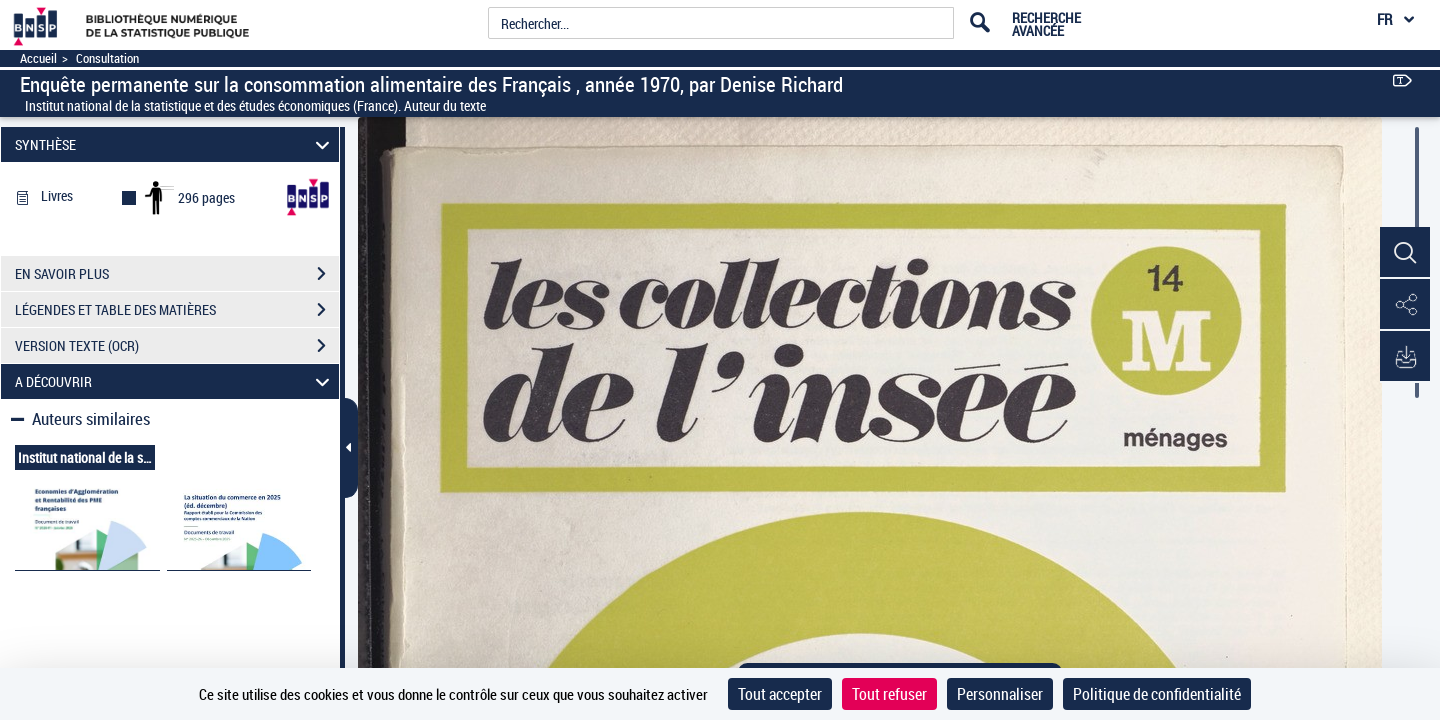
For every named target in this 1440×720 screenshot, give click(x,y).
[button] (1405, 253)
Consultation (107, 58)
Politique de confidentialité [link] (1157, 694)
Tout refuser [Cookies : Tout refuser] (889, 694)
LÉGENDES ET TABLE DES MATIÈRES (177, 310)
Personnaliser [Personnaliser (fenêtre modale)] (1000, 694)
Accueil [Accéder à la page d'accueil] (38, 58)
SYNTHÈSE (175, 144)
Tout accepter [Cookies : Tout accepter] (780, 694)
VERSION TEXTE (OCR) (177, 346)
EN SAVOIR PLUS (177, 274)
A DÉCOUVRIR (175, 381)
